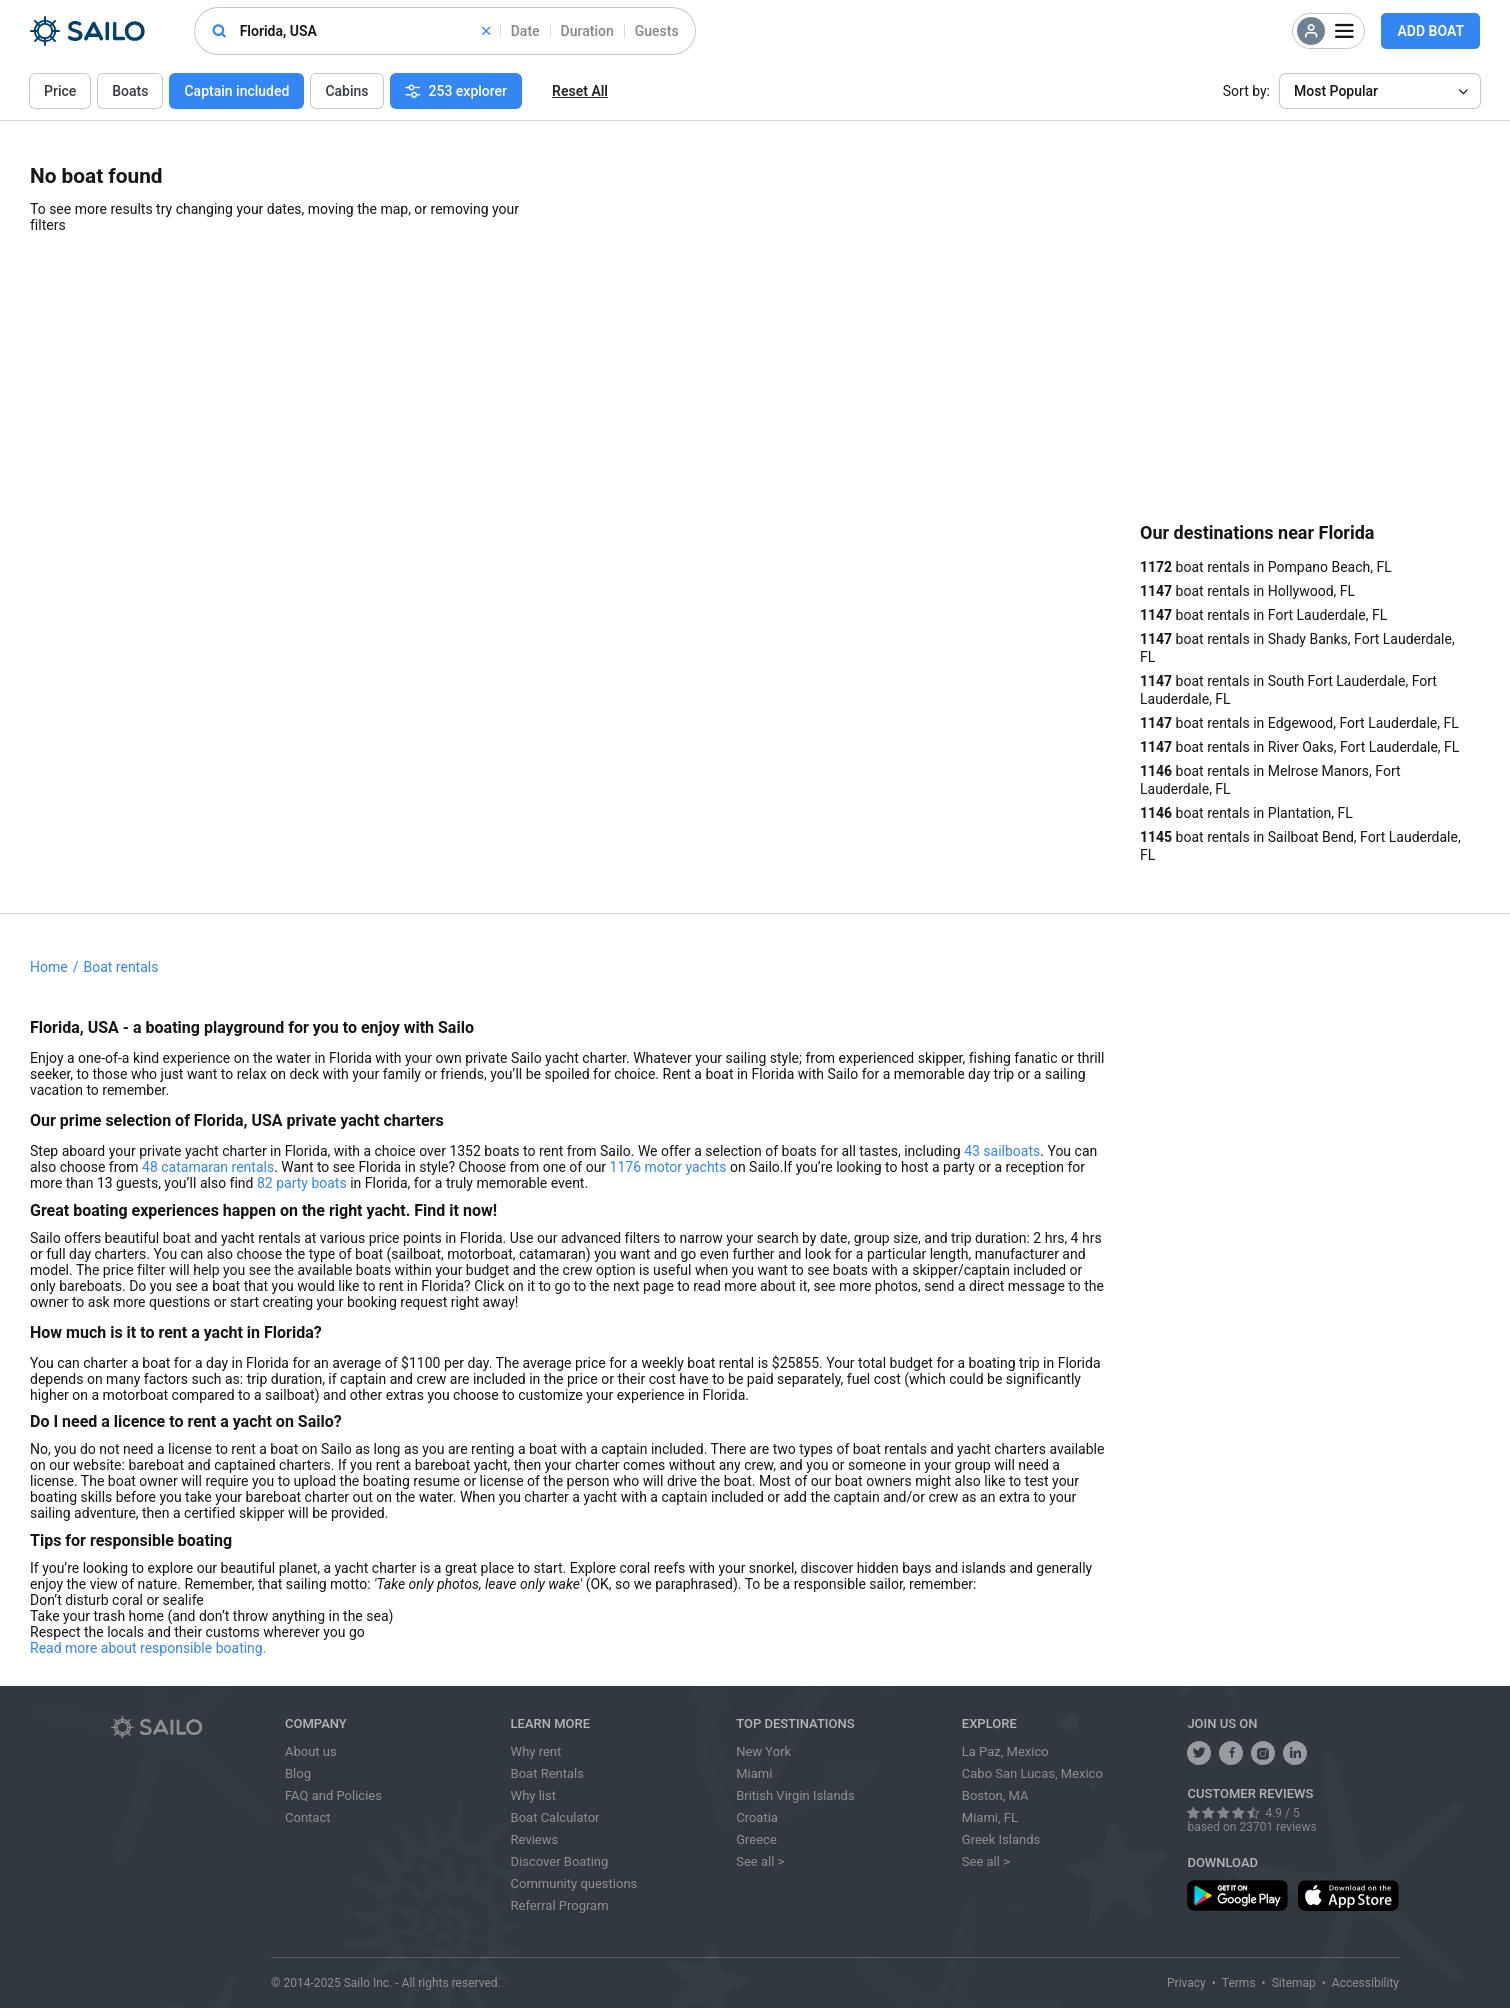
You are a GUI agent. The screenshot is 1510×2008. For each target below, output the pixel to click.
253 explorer (456, 91)
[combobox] (365, 31)
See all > (760, 1861)
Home (49, 967)
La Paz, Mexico (1005, 1751)
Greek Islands (1001, 1839)
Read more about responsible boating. (148, 1648)
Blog (298, 1773)
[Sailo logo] (191, 1727)
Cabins (346, 91)
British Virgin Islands (795, 1795)
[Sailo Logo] (87, 31)
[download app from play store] (1237, 1895)
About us (311, 1751)
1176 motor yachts (668, 1167)
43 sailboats (1002, 1151)
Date (525, 31)
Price (60, 91)
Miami (754, 1773)
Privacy (1186, 1983)
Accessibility (1365, 1983)
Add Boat (1430, 31)
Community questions (574, 1883)
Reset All (580, 91)
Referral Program (560, 1905)
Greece (756, 1839)
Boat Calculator (555, 1817)
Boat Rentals (547, 1773)
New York (763, 1751)
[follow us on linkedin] (1295, 1753)
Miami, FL (990, 1817)
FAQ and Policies (333, 1795)
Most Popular (1336, 91)
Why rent (536, 1751)
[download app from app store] (1348, 1895)
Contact (307, 1817)
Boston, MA (995, 1795)
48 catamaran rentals (208, 1167)
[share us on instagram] (1263, 1753)
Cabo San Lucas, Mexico (1032, 1773)
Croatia (757, 1817)
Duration (587, 31)
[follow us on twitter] (1199, 1753)
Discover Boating (560, 1861)
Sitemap (1294, 1983)
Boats (130, 91)
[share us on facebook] (1231, 1753)
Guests (657, 31)
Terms (1239, 1983)
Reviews (535, 1839)
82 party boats (302, 1183)
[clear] (486, 31)
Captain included (236, 91)
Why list (533, 1795)
